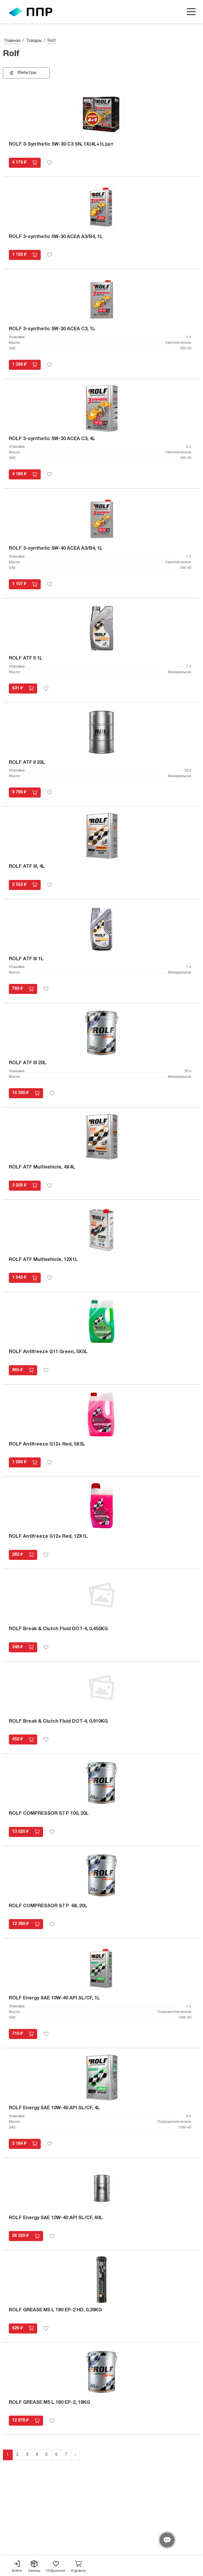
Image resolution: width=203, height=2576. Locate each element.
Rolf (52, 41)
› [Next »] (75, 2455)
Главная (12, 41)
